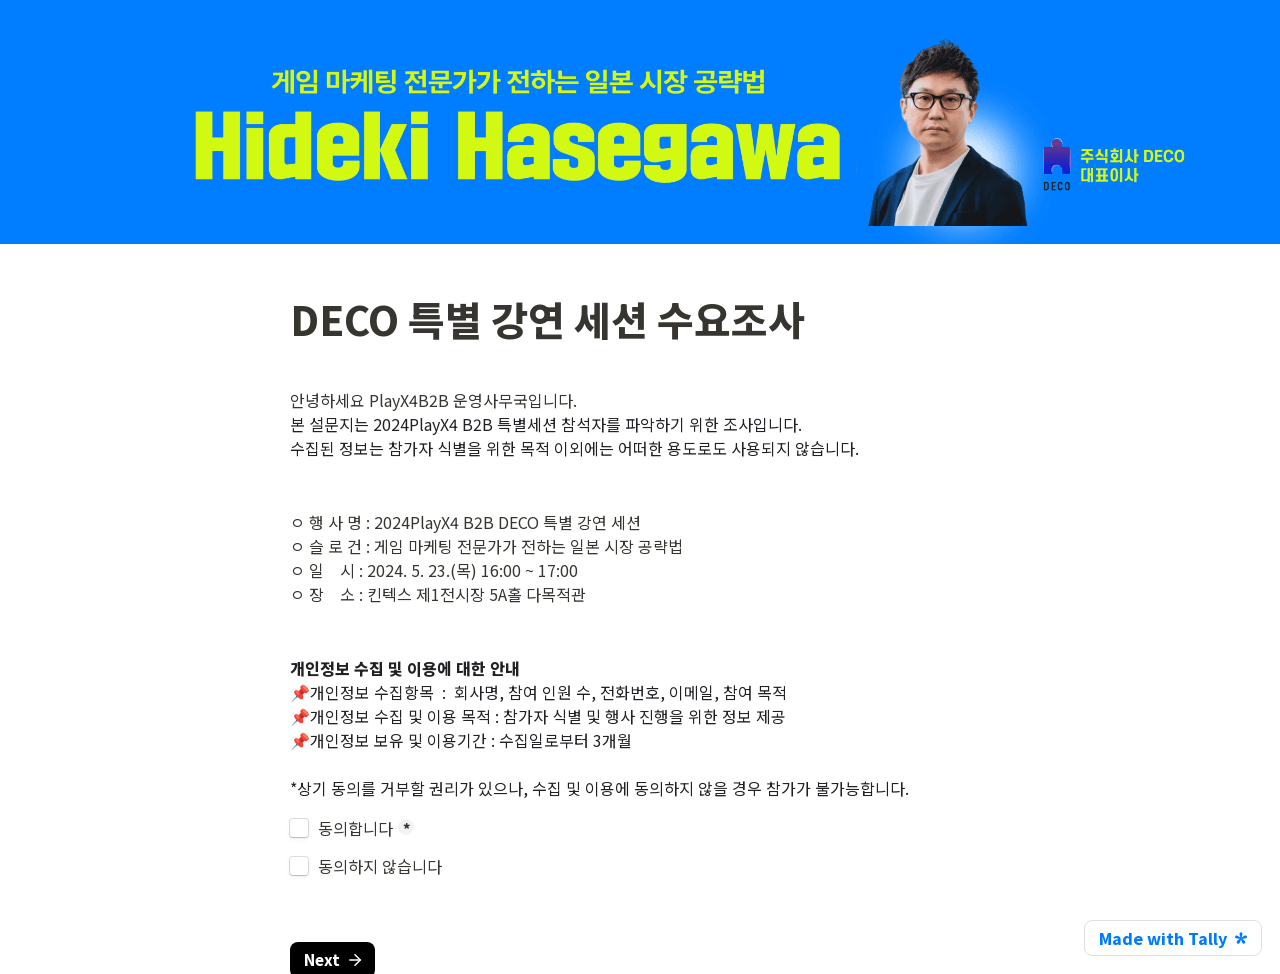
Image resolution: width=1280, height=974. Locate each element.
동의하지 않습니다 (380, 866)
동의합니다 (355, 828)
